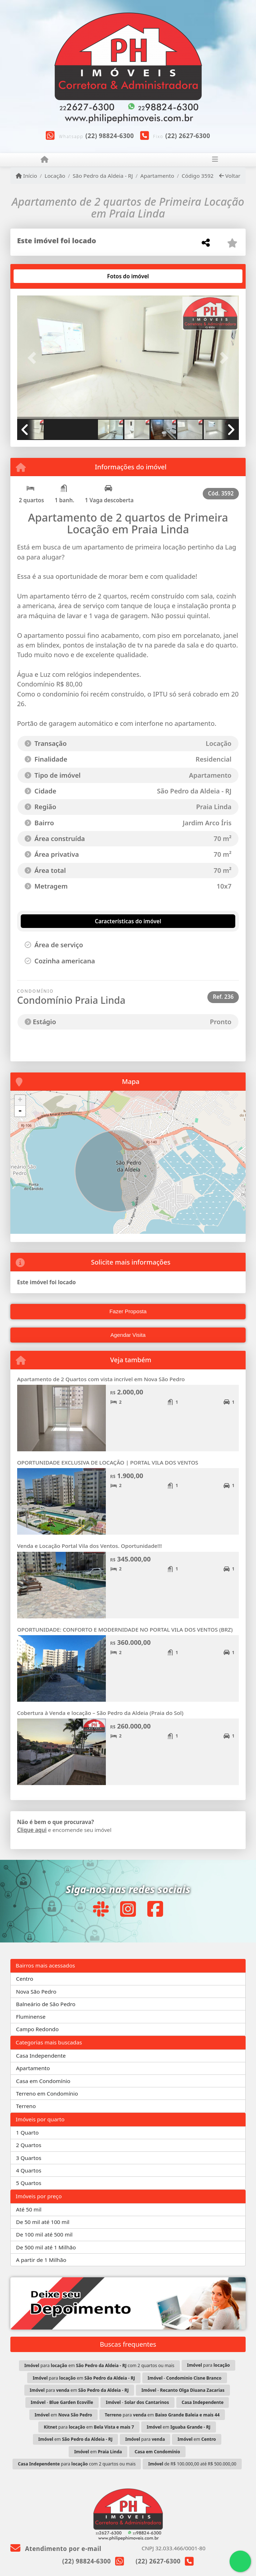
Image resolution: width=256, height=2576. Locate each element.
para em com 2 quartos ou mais (99, 2365)
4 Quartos (28, 2170)
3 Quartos (28, 2157)
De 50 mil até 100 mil (42, 2221)
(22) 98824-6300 (109, 136)
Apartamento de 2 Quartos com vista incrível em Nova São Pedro (101, 1379)
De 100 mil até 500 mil (44, 2234)
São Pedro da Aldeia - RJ (103, 175)
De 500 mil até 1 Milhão (46, 2247)
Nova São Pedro (36, 1991)
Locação (54, 175)
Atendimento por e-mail (56, 2549)
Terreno (26, 2106)
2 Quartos (28, 2145)
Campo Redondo (37, 2029)
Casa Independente (41, 2055)
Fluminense (30, 2016)
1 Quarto (27, 2132)
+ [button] (20, 1100)
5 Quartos (28, 2182)
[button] (33, 358)
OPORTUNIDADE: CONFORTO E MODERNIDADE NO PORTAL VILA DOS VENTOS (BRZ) (125, 1629)
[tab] (40, 276)
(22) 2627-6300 (187, 136)
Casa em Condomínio (43, 2080)
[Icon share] (100, 1909)
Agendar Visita (128, 1335)
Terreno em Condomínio (47, 2093)
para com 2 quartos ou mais (77, 2464)
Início (26, 175)
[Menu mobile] (44, 159)
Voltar (229, 175)
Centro (24, 1978)
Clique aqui (32, 1829)
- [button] (20, 1111)
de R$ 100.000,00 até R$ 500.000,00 (192, 2464)
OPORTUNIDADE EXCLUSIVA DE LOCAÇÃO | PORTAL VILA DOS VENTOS (107, 1462)
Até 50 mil (28, 2209)
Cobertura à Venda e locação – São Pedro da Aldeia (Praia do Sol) (100, 1712)
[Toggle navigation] (215, 160)
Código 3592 (197, 175)
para (208, 2365)
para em (84, 2378)
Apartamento (157, 175)
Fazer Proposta (128, 1311)
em (63, 2415)
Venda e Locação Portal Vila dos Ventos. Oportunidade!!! (89, 1545)
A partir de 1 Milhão (41, 2259)
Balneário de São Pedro (45, 2004)
